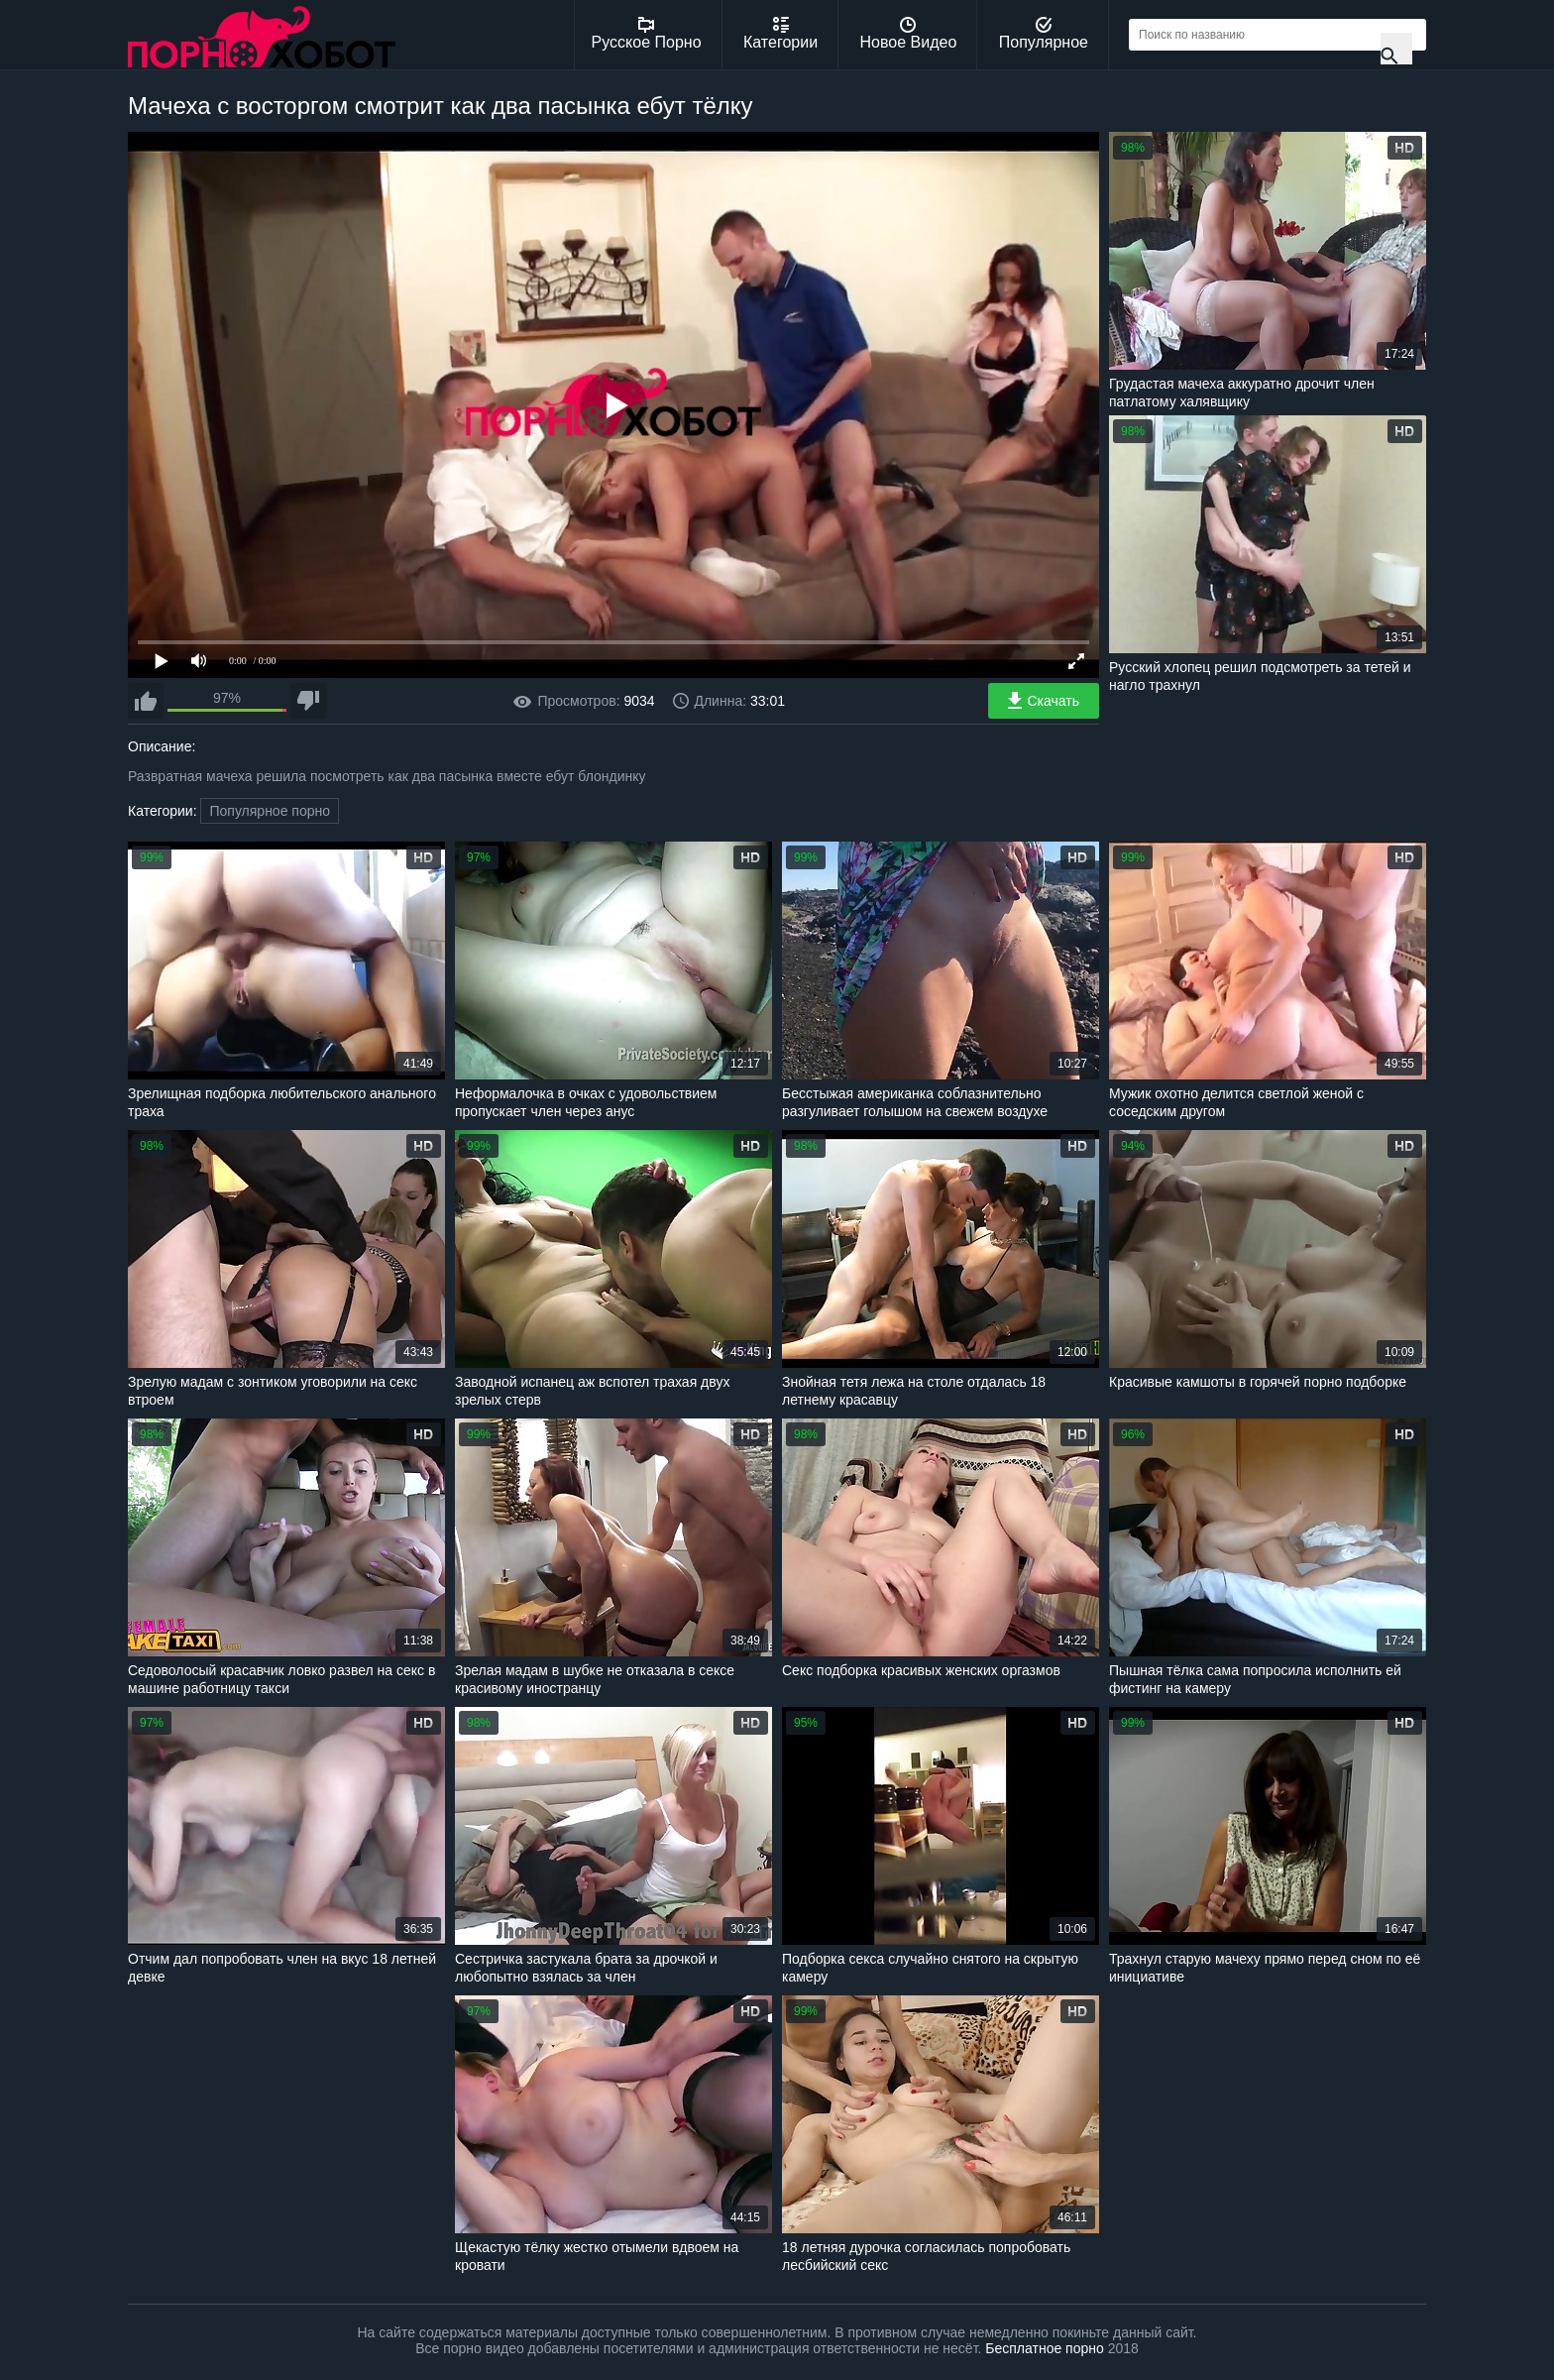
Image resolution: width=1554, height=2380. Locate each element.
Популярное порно (269, 811)
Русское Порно (647, 34)
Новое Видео (908, 34)
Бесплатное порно (1044, 2348)
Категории (780, 34)
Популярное (1043, 34)
